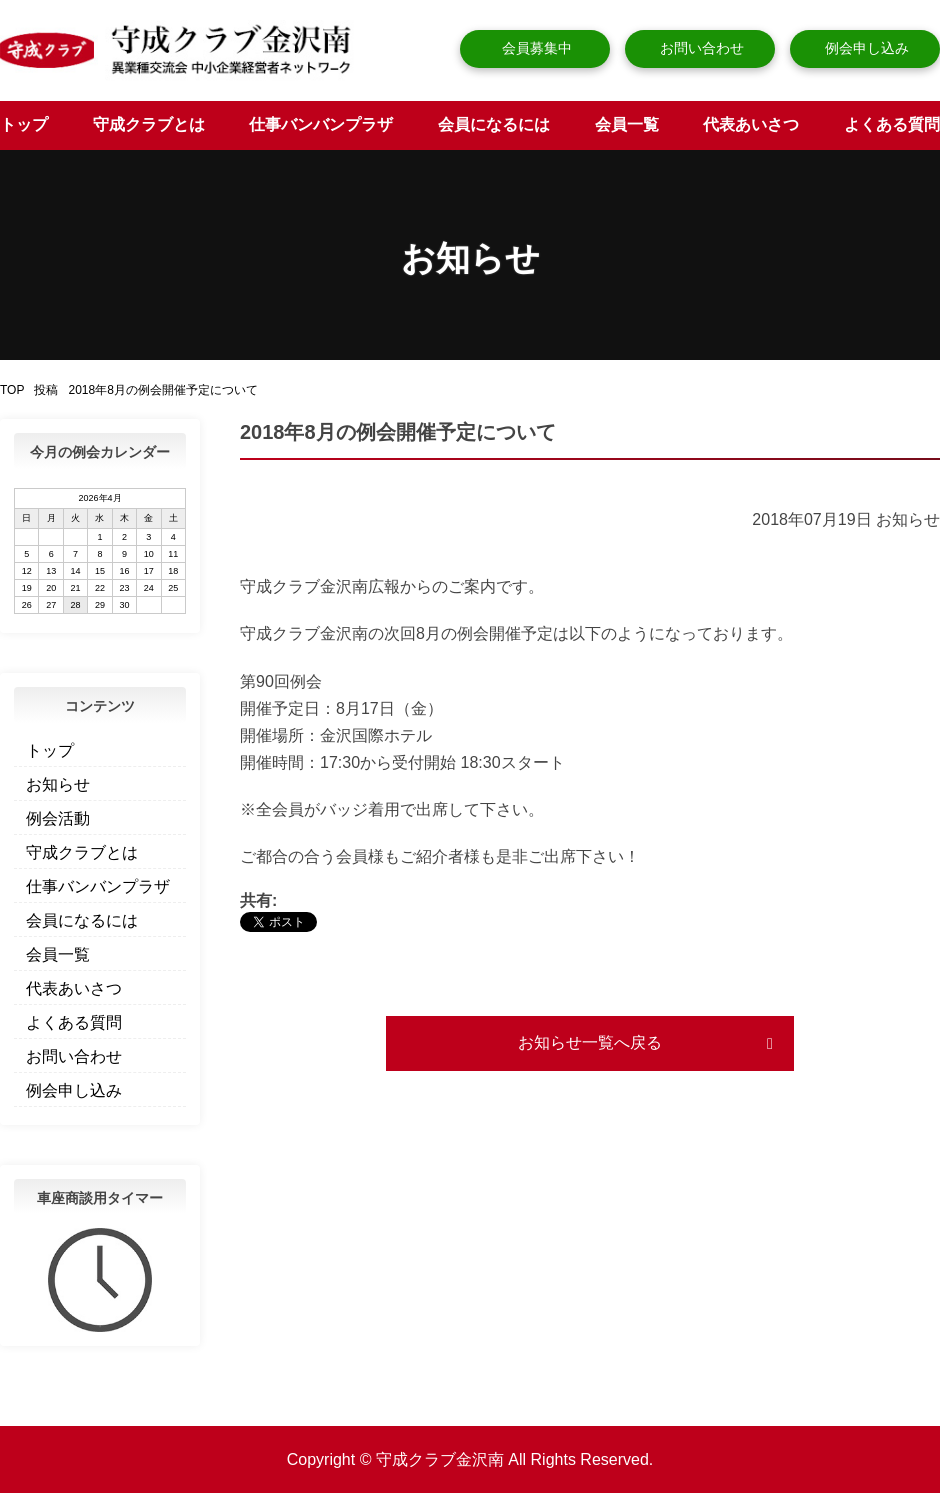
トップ (24, 128)
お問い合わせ (700, 48)
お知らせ (58, 788)
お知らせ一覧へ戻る (590, 1046)
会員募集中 (535, 48)
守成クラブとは (149, 128)
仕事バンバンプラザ (321, 128)
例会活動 (58, 822)
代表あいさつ (751, 128)
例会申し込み (865, 48)
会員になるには (494, 128)
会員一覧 (627, 128)
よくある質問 (892, 128)
